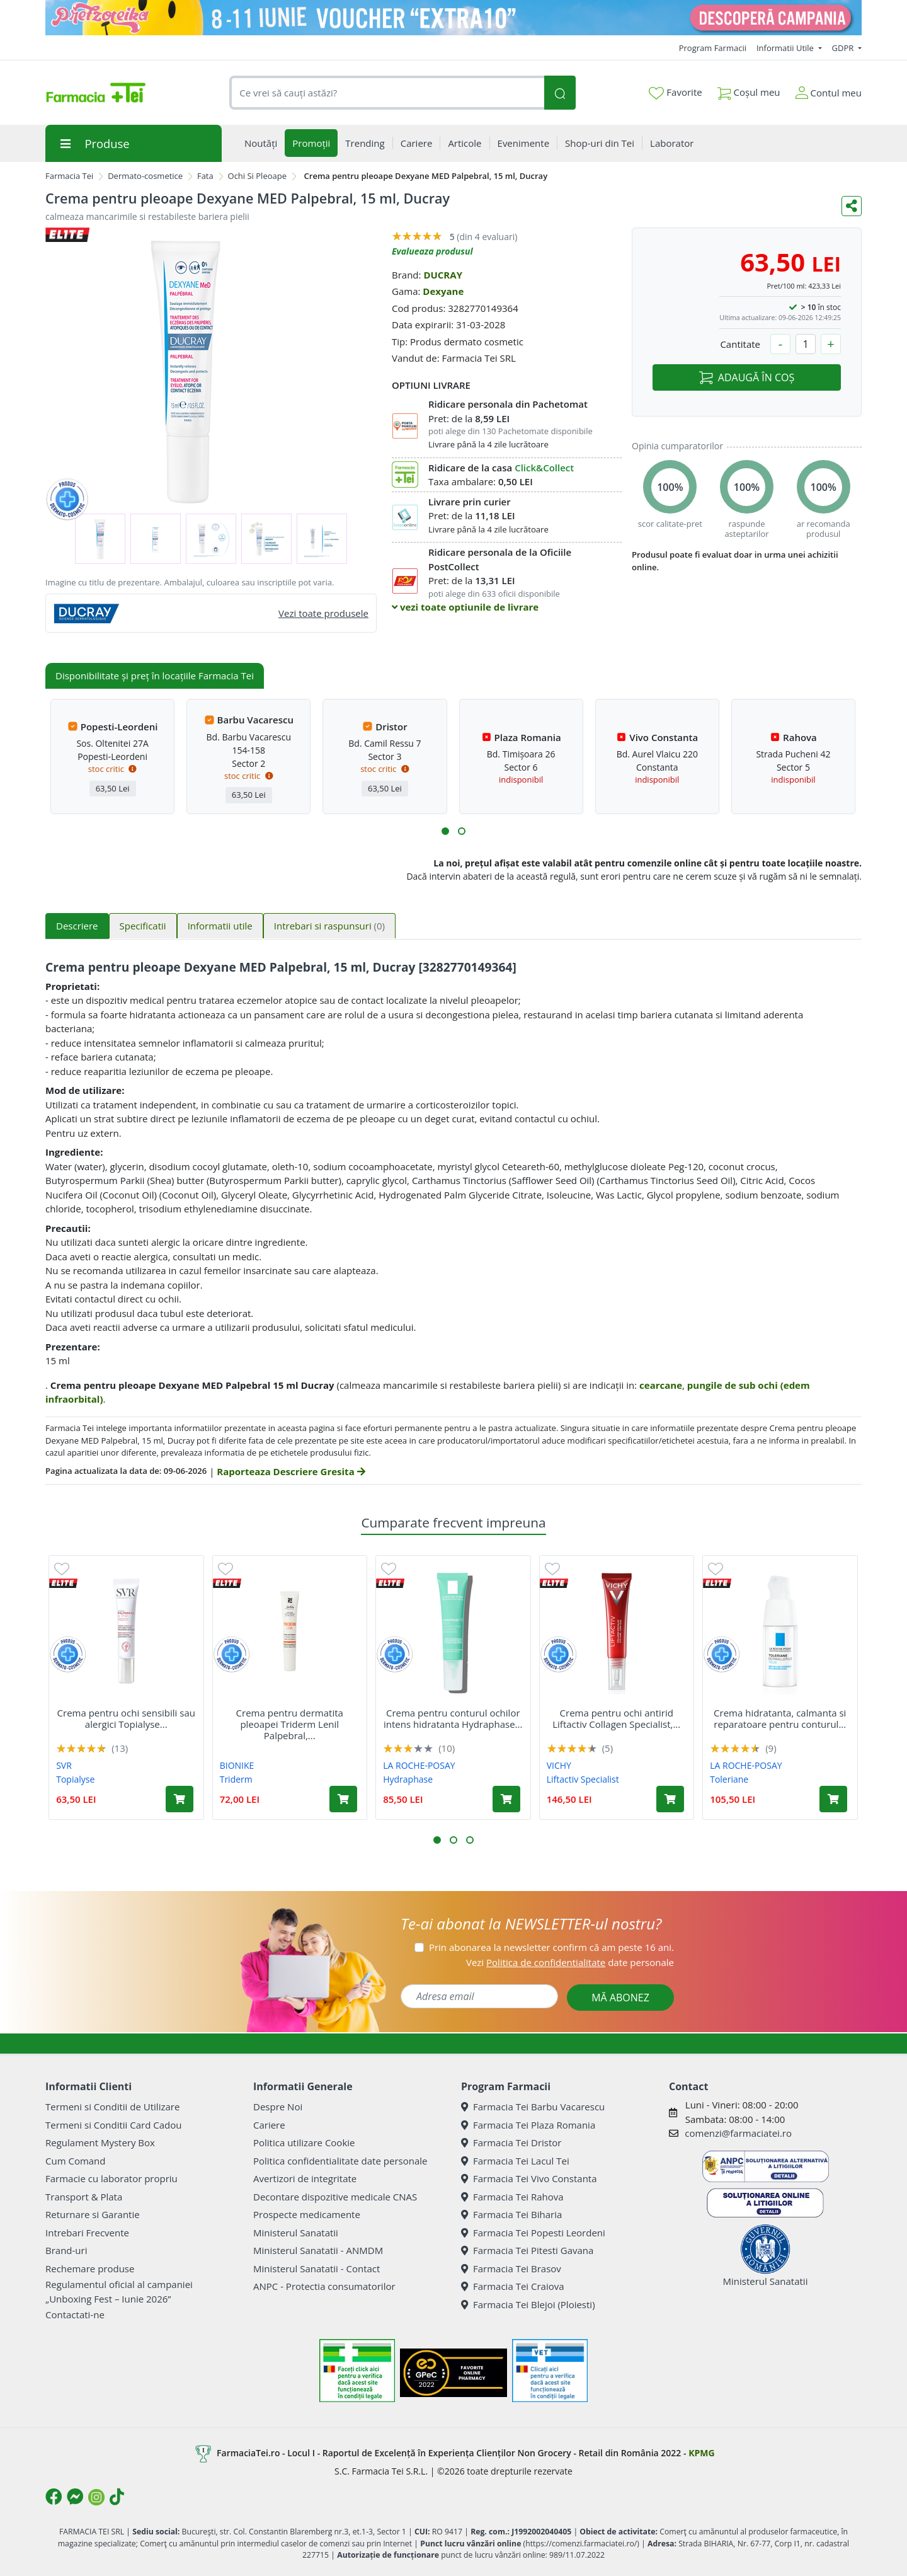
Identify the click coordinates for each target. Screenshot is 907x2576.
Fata (205, 175)
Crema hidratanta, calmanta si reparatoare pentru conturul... (780, 1718)
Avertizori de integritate (305, 2178)
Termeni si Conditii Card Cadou (113, 2125)
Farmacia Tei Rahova (512, 2196)
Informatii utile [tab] (220, 925)
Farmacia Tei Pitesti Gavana (527, 2250)
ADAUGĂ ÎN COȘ (746, 377)
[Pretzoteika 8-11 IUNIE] (453, 17)
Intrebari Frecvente (87, 2232)
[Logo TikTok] (117, 2496)
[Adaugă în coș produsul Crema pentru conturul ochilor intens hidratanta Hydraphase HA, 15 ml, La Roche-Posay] (506, 1799)
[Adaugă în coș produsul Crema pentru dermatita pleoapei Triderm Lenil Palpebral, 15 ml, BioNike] (343, 1799)
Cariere (269, 2125)
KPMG (701, 2453)
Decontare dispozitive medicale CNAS (335, 2196)
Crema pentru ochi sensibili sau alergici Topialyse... (126, 1718)
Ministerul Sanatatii (295, 2232)
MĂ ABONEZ (620, 1997)
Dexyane (443, 291)
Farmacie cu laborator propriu (111, 2178)
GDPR (844, 48)
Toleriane (729, 1779)
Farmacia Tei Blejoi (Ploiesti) (528, 2304)
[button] (445, 831)
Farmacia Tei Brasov (511, 2268)
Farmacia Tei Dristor (511, 2142)
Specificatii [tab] (143, 925)
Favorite (675, 93)
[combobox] (386, 93)
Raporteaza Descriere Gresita (291, 1471)
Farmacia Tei (69, 175)
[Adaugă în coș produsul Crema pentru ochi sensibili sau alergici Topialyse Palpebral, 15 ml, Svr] (179, 1799)
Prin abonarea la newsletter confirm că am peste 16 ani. (551, 1947)
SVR (64, 1765)
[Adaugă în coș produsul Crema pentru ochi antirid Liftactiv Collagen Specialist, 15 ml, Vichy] (670, 1799)
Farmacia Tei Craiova (512, 2286)
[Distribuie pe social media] (851, 206)
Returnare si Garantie (92, 2214)
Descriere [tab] (77, 925)
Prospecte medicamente (306, 2214)
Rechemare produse (89, 2268)
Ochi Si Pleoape (257, 175)
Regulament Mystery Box (100, 2142)
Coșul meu (748, 90)
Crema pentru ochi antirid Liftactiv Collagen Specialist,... (616, 1718)
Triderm (236, 1779)
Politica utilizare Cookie (304, 2142)
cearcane (660, 1385)
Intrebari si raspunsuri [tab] (329, 925)
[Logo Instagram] (96, 2497)
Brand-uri (66, 2250)
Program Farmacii (712, 48)
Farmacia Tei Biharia (511, 2214)
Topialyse (75, 1779)
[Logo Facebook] (53, 2496)
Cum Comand (75, 2160)
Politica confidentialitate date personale (340, 2160)
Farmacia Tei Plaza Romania (528, 2125)
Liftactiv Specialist (583, 1779)
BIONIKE (237, 1765)
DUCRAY (442, 274)
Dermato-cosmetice (145, 175)
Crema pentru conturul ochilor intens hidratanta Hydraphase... (453, 1718)
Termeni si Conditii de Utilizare (112, 2106)
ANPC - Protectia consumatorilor (324, 2286)
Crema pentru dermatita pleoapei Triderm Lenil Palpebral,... (289, 1724)
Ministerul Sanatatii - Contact (316, 2268)
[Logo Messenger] (75, 2496)
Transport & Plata (83, 2196)
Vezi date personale (570, 1962)
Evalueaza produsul (432, 251)
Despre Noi (277, 2106)
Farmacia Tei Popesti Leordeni (533, 2232)
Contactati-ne (75, 2314)
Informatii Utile (786, 48)
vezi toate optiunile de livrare (465, 607)
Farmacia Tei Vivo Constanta (529, 2178)
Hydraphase (408, 1779)
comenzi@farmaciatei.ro (738, 2133)
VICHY (559, 1765)
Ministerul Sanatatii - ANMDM (318, 2250)
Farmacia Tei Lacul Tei (515, 2160)
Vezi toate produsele (323, 613)
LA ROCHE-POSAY (419, 1765)
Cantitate (740, 344)
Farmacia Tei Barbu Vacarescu (533, 2106)
